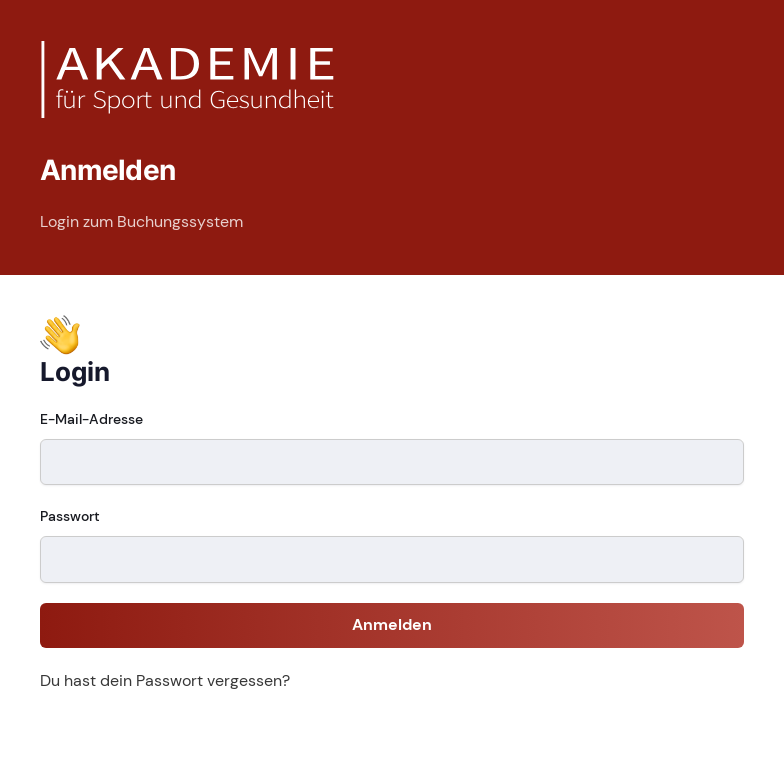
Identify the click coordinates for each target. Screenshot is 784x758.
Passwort (70, 516)
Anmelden (392, 624)
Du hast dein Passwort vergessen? (165, 680)
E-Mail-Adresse (91, 419)
